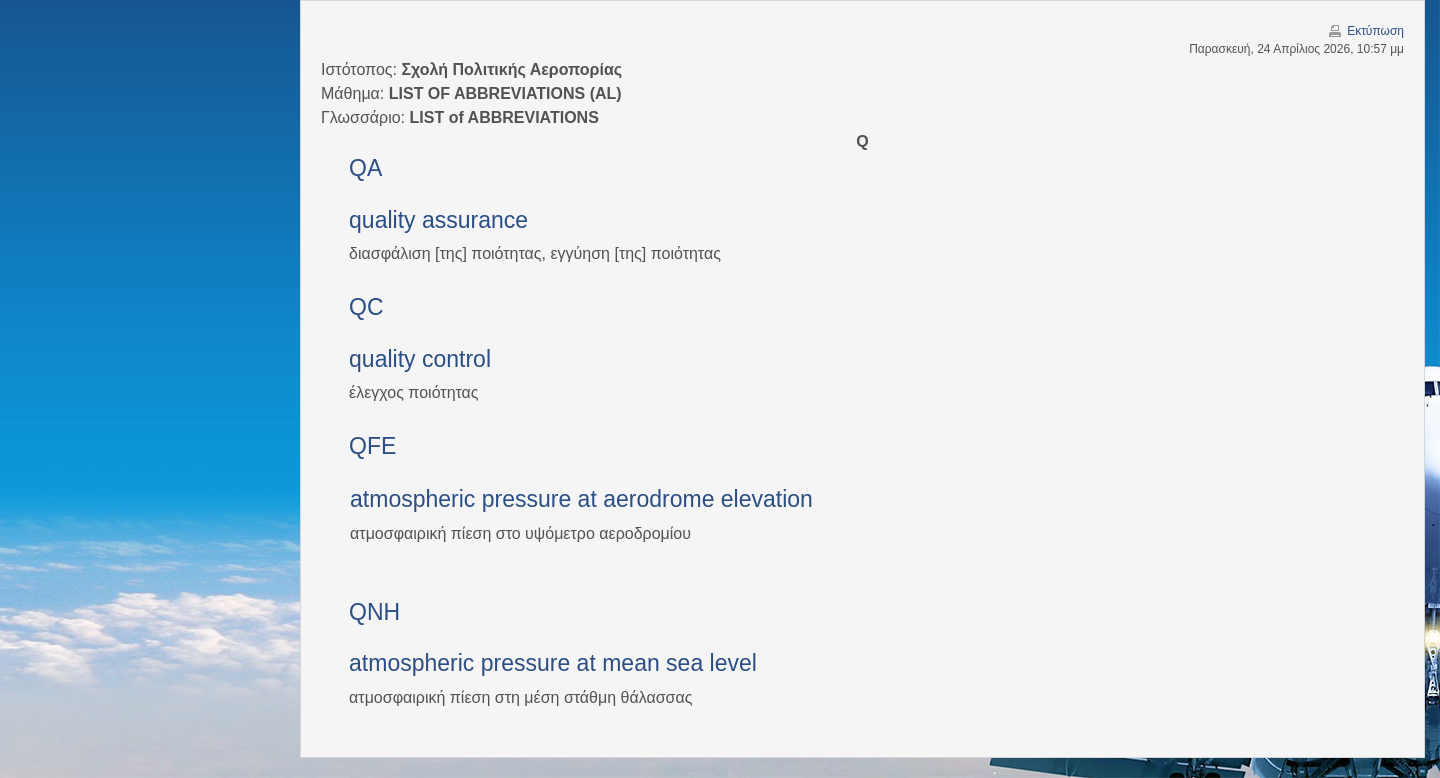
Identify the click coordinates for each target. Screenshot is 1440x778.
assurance (475, 220)
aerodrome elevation (708, 499)
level (733, 663)
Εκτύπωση (1375, 31)
